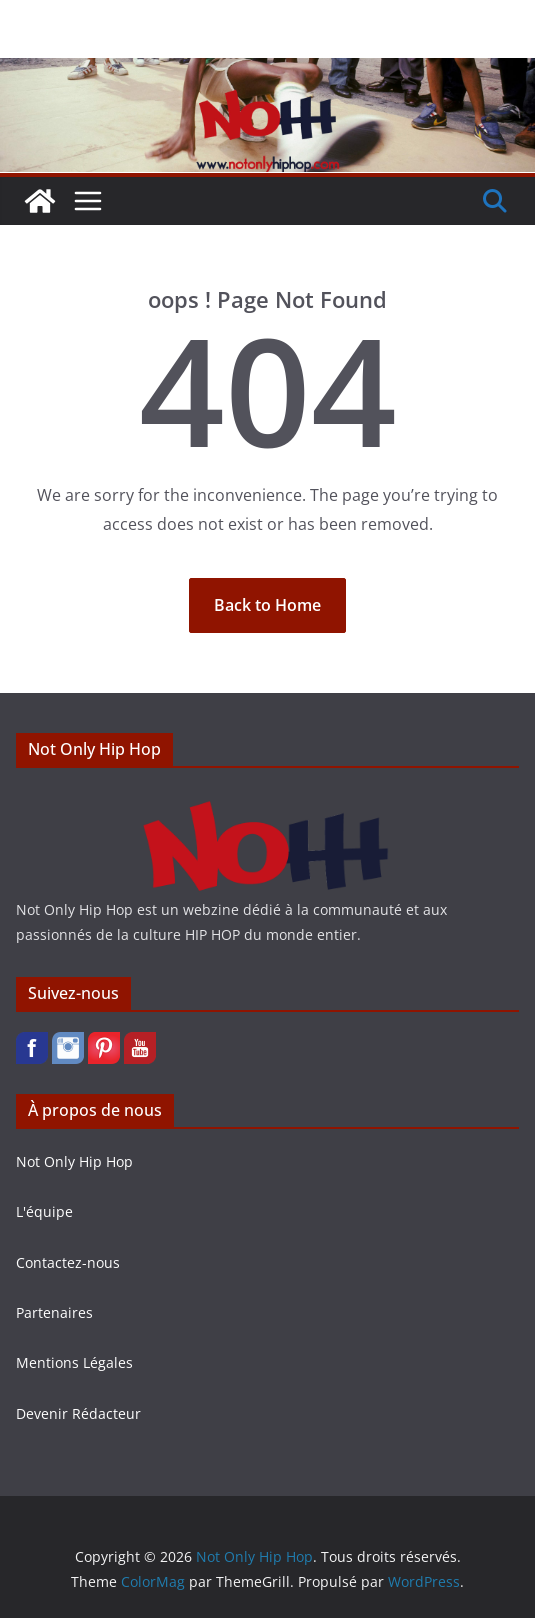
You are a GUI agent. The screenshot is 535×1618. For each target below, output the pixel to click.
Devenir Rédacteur (78, 1413)
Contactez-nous (68, 1262)
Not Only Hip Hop (74, 1161)
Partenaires (54, 1312)
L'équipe (44, 1211)
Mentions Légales (74, 1362)
